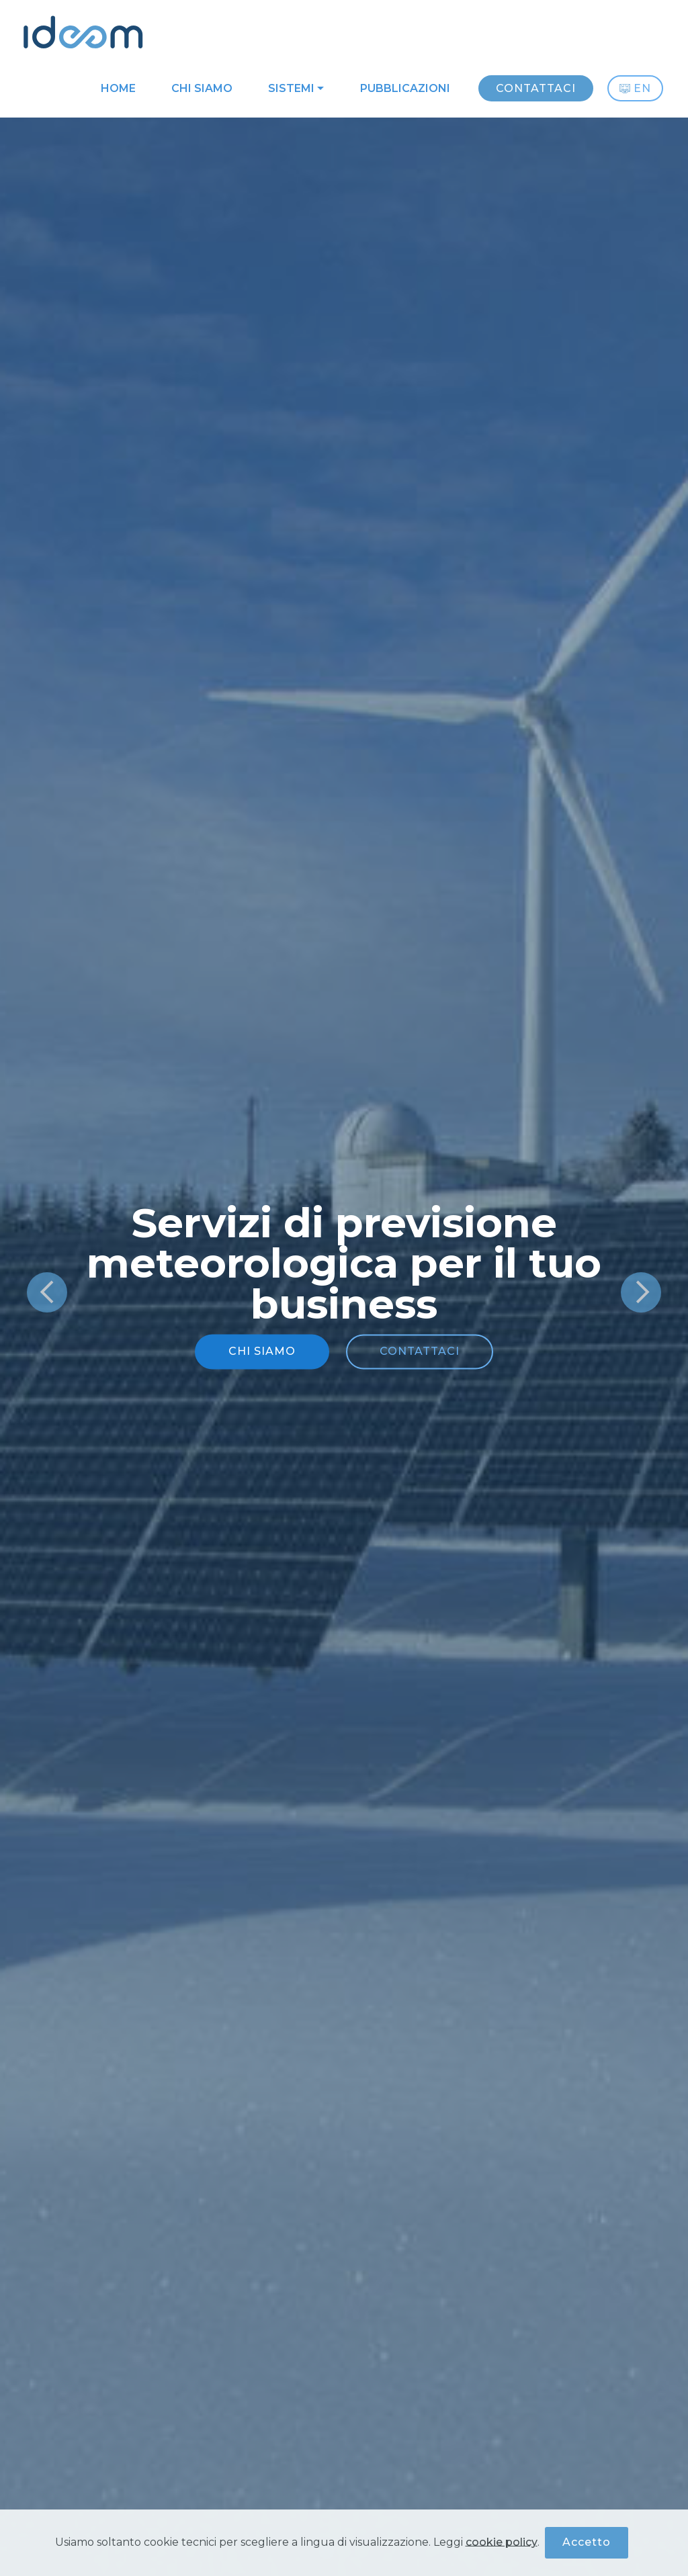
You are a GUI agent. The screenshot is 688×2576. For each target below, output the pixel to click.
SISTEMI (291, 88)
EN (635, 88)
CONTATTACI (536, 88)
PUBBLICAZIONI (405, 88)
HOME (118, 88)
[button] (47, 1292)
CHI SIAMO (201, 88)
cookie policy (502, 2544)
